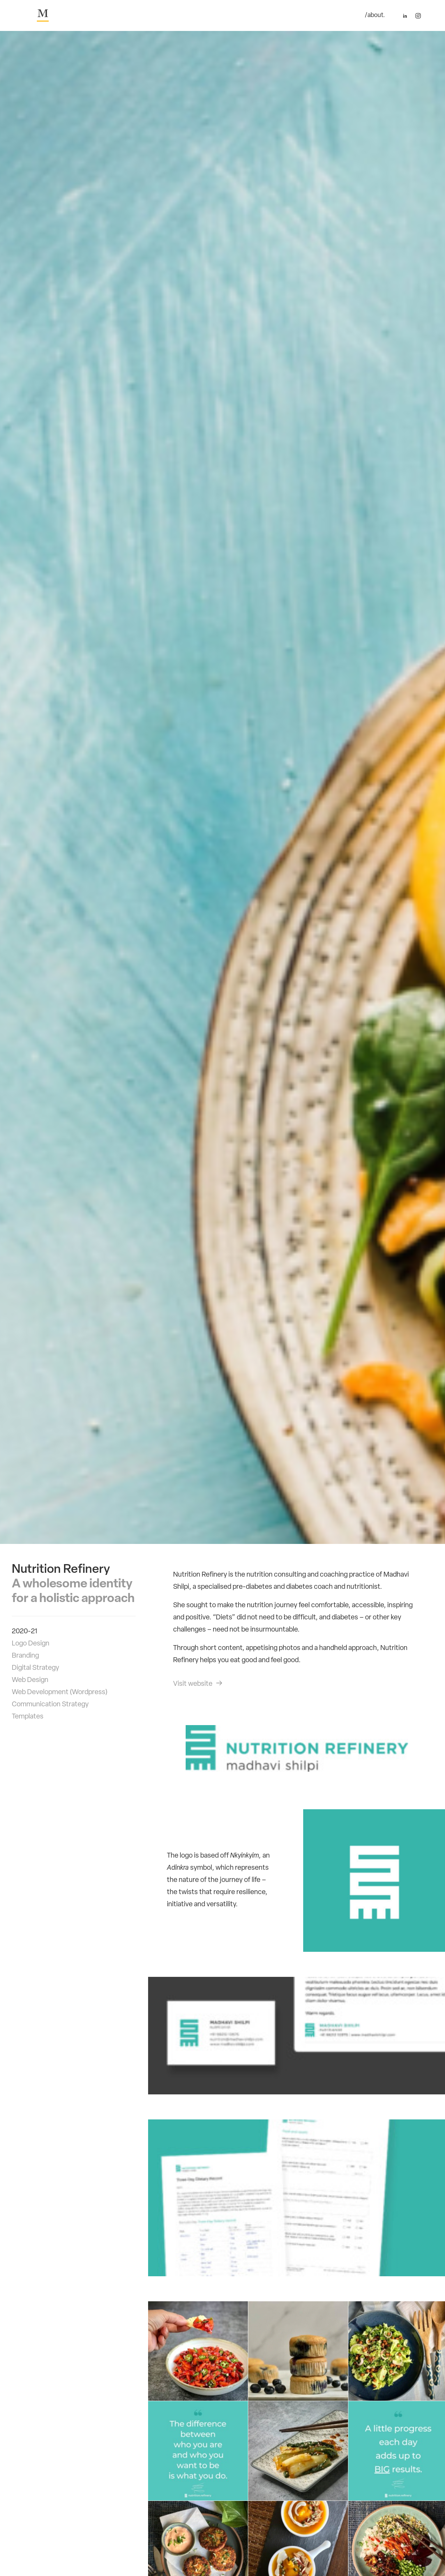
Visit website (197, 1685)
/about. (375, 16)
